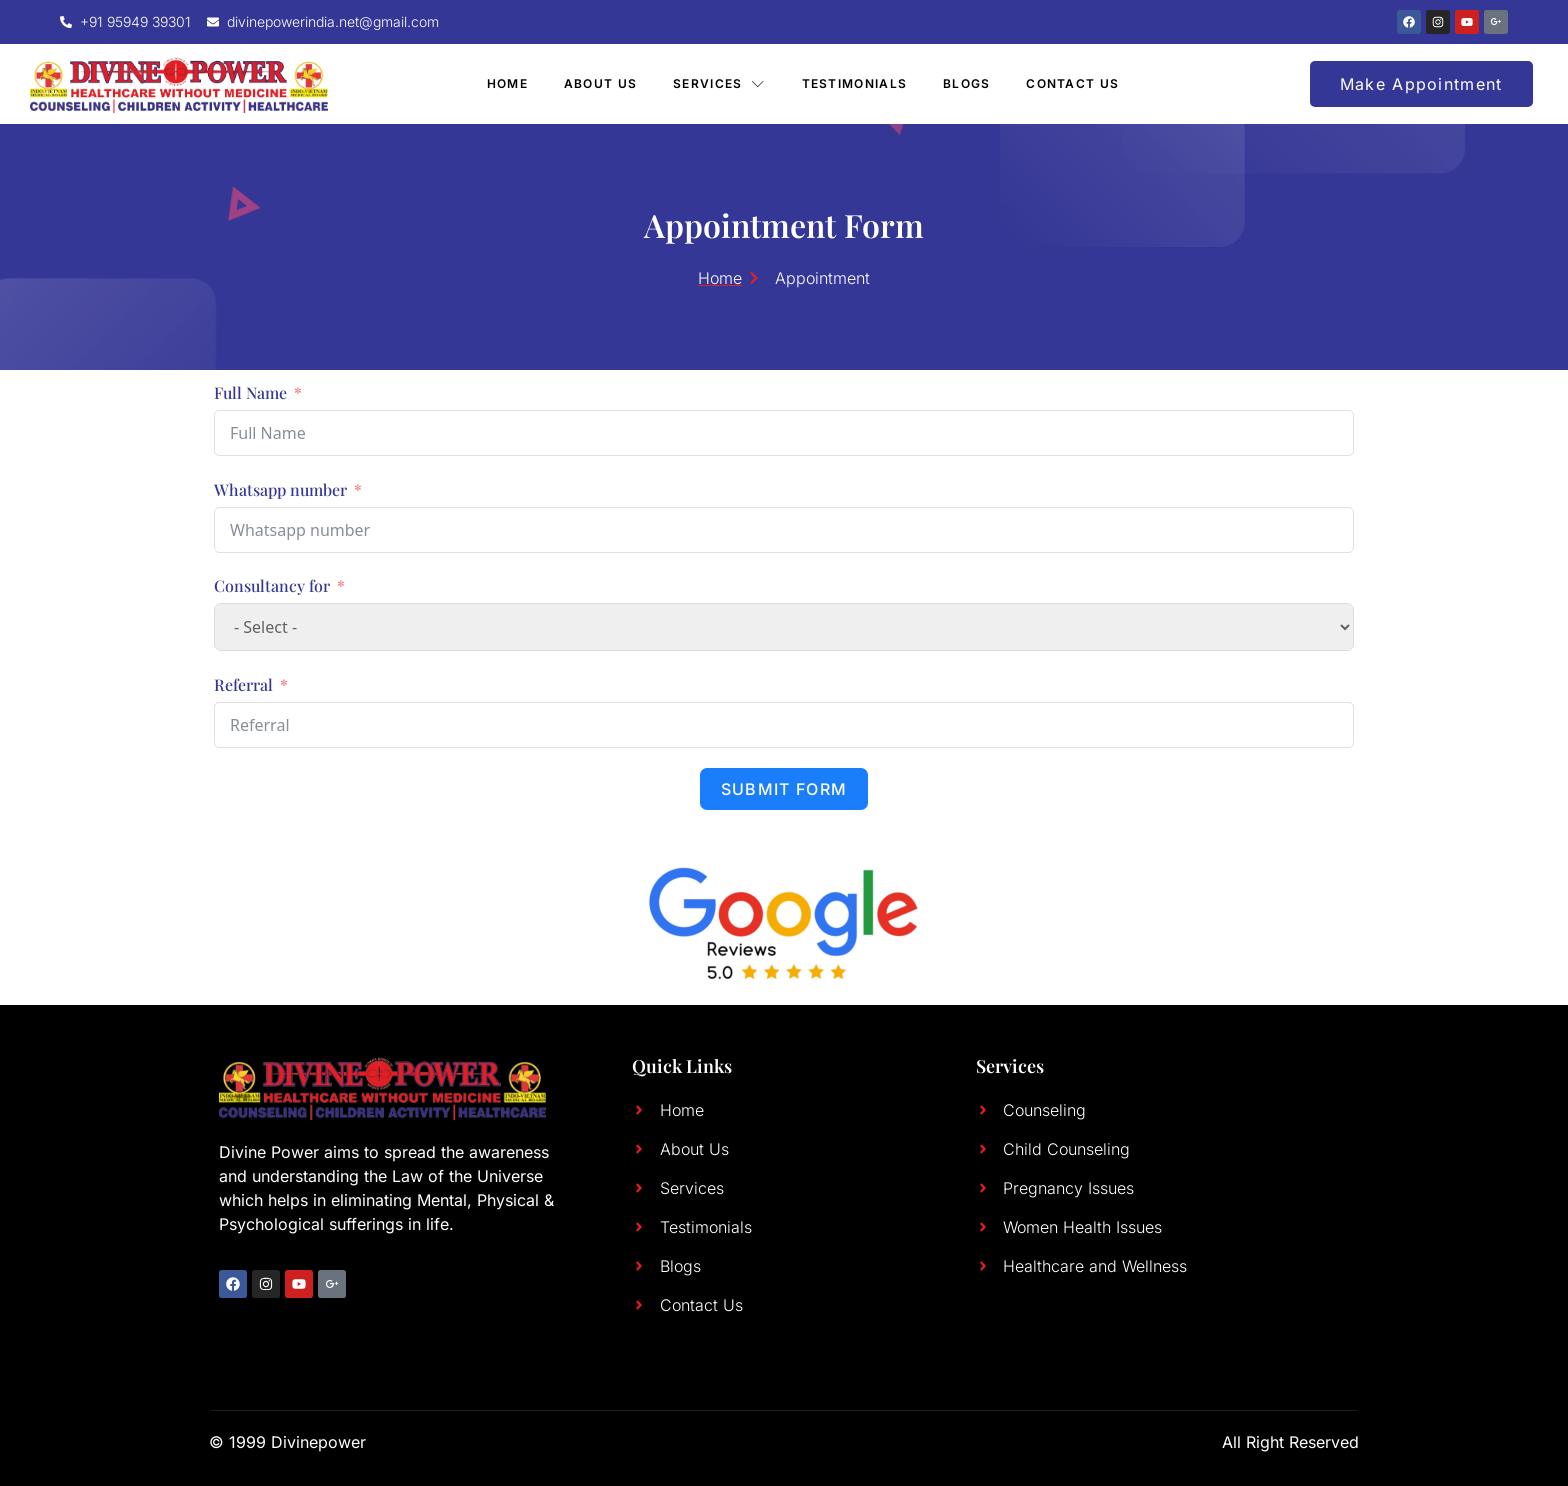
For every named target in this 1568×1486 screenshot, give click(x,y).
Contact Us (1073, 83)
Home (506, 83)
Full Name (250, 392)
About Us (600, 83)
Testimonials (855, 83)
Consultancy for (272, 585)
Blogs (967, 83)
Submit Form (784, 789)
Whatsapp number (280, 489)
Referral (243, 684)
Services (719, 83)
